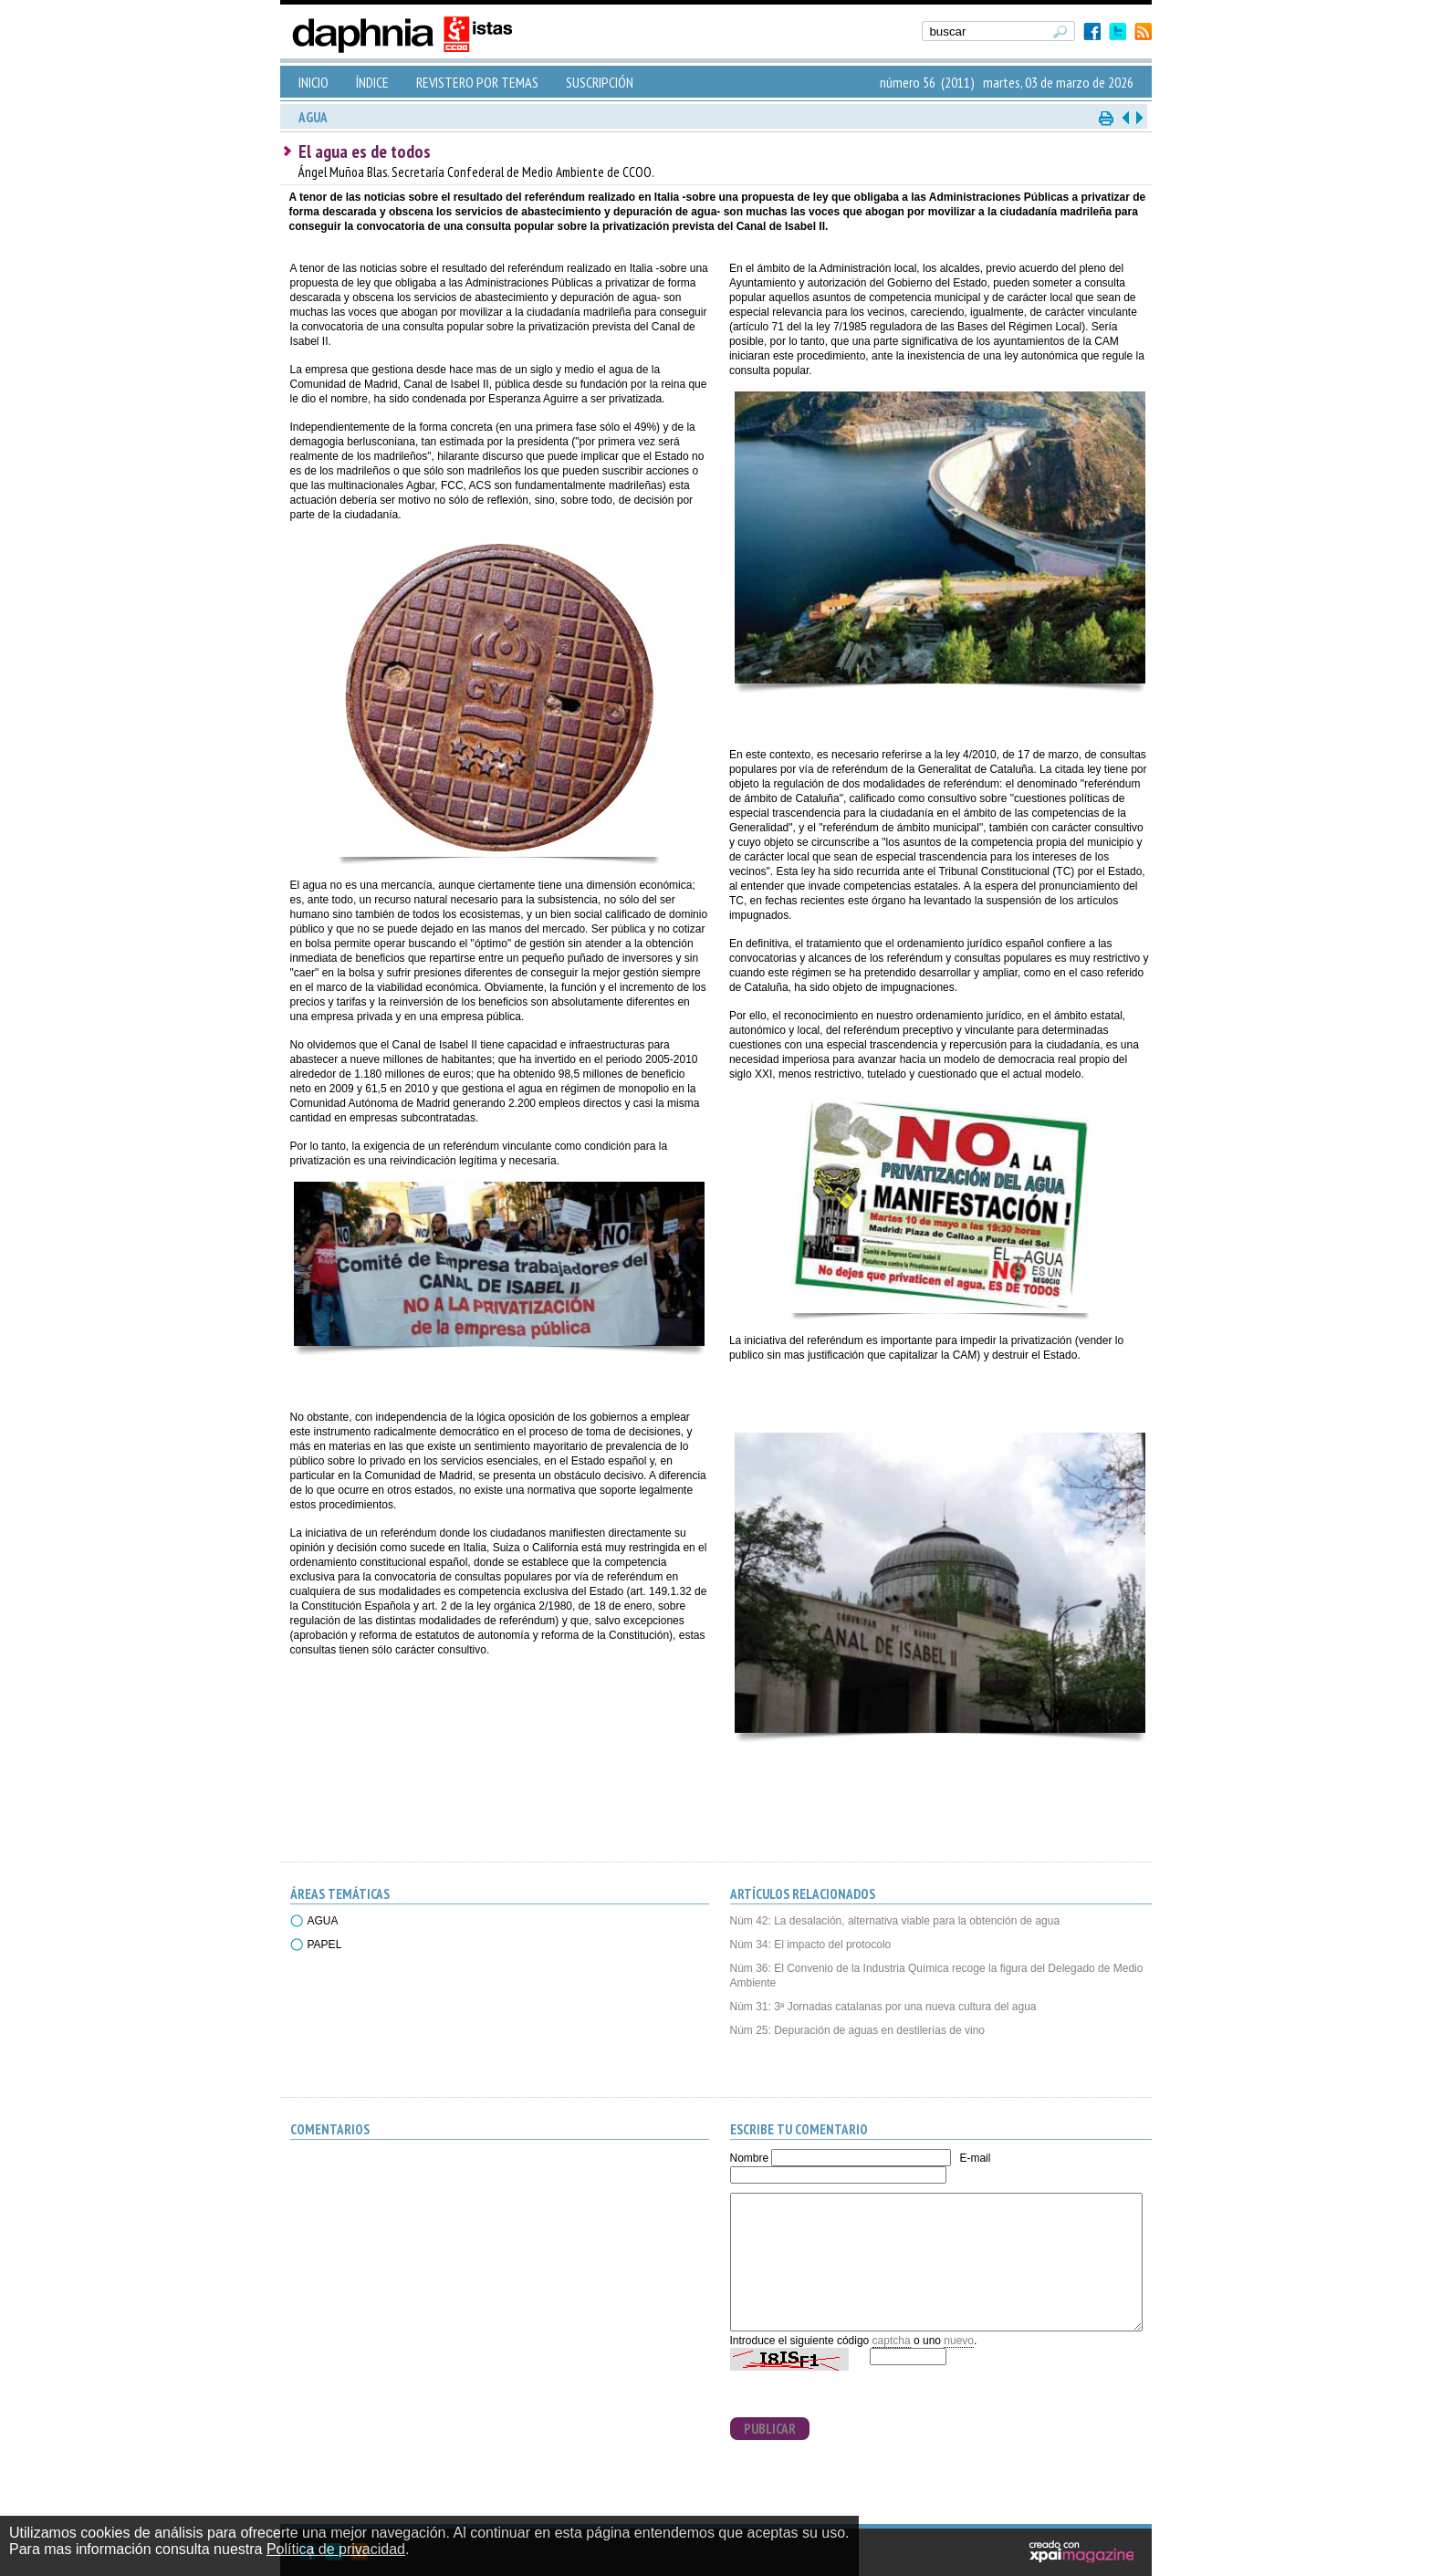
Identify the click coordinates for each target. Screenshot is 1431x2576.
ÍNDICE (372, 82)
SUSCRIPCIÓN (599, 82)
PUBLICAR (770, 2428)
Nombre (749, 2158)
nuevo (959, 2340)
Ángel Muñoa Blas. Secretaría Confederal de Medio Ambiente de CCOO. (476, 172)
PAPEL (325, 1944)
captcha (891, 2340)
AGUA (323, 1920)
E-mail (974, 2158)
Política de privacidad (335, 2549)
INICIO (313, 82)
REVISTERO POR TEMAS (477, 82)
